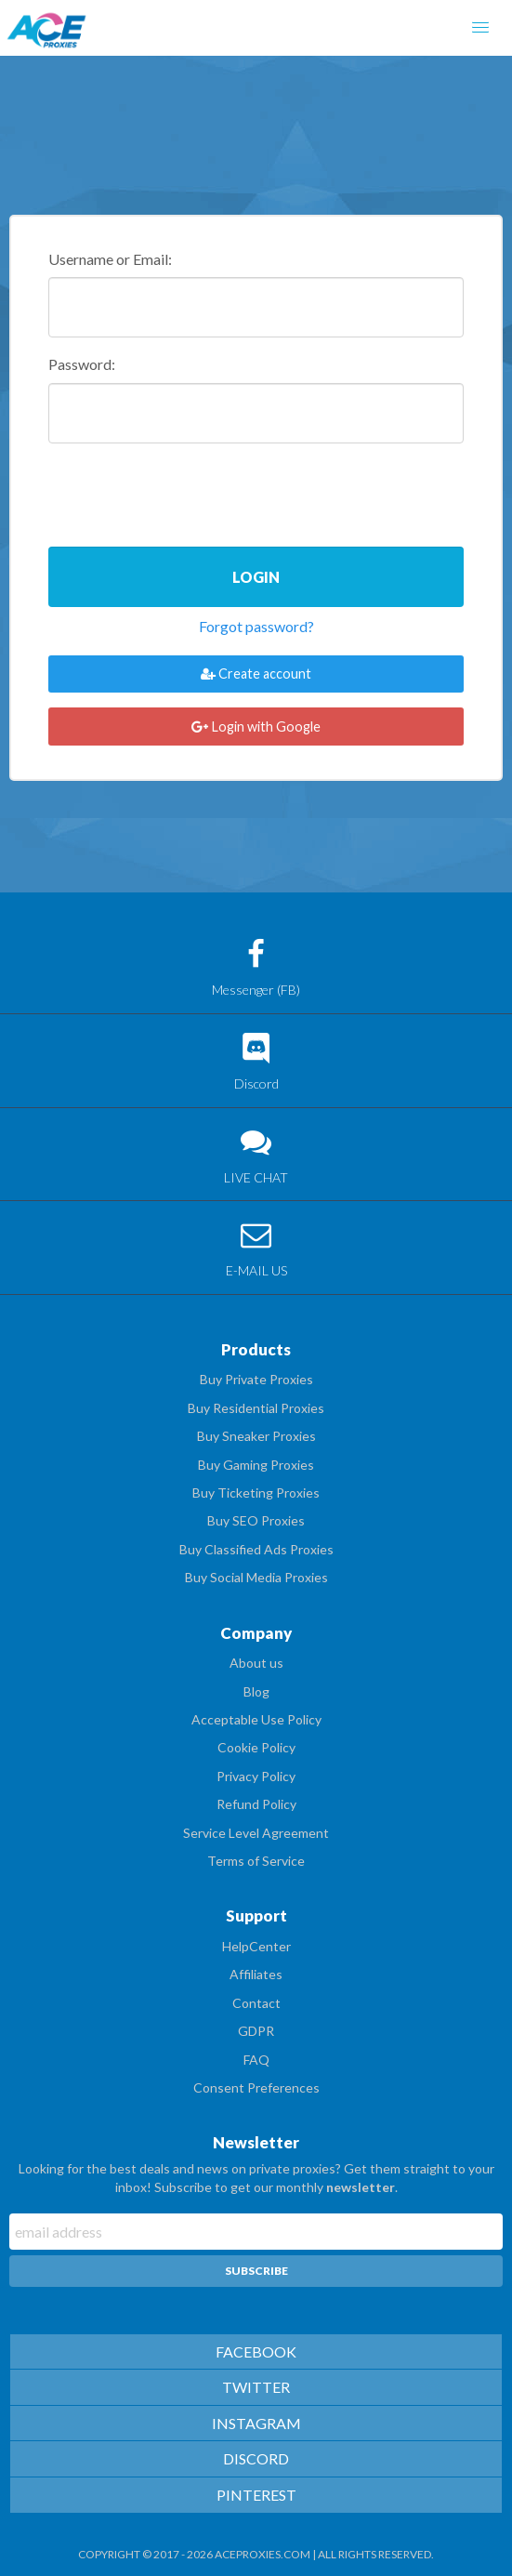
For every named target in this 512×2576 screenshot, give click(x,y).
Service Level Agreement (256, 1833)
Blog (256, 1691)
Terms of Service (256, 1861)
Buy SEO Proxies (256, 1520)
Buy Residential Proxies (256, 1408)
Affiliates (256, 1974)
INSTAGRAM (256, 2423)
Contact (256, 2003)
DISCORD (256, 2458)
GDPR (256, 2031)
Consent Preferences (256, 2087)
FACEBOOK (256, 2351)
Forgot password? (256, 626)
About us (256, 1663)
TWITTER (256, 2387)
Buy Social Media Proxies (256, 1577)
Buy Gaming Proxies (256, 1465)
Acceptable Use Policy (256, 1719)
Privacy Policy (256, 1776)
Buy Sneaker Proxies (256, 1436)
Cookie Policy (256, 1747)
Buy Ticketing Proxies (256, 1492)
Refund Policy (256, 1804)
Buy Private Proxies (256, 1379)
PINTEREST (256, 2494)
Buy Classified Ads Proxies (256, 1549)
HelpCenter (256, 1946)
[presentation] (189, 496)
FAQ (256, 2059)
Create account (256, 673)
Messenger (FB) (256, 968)
